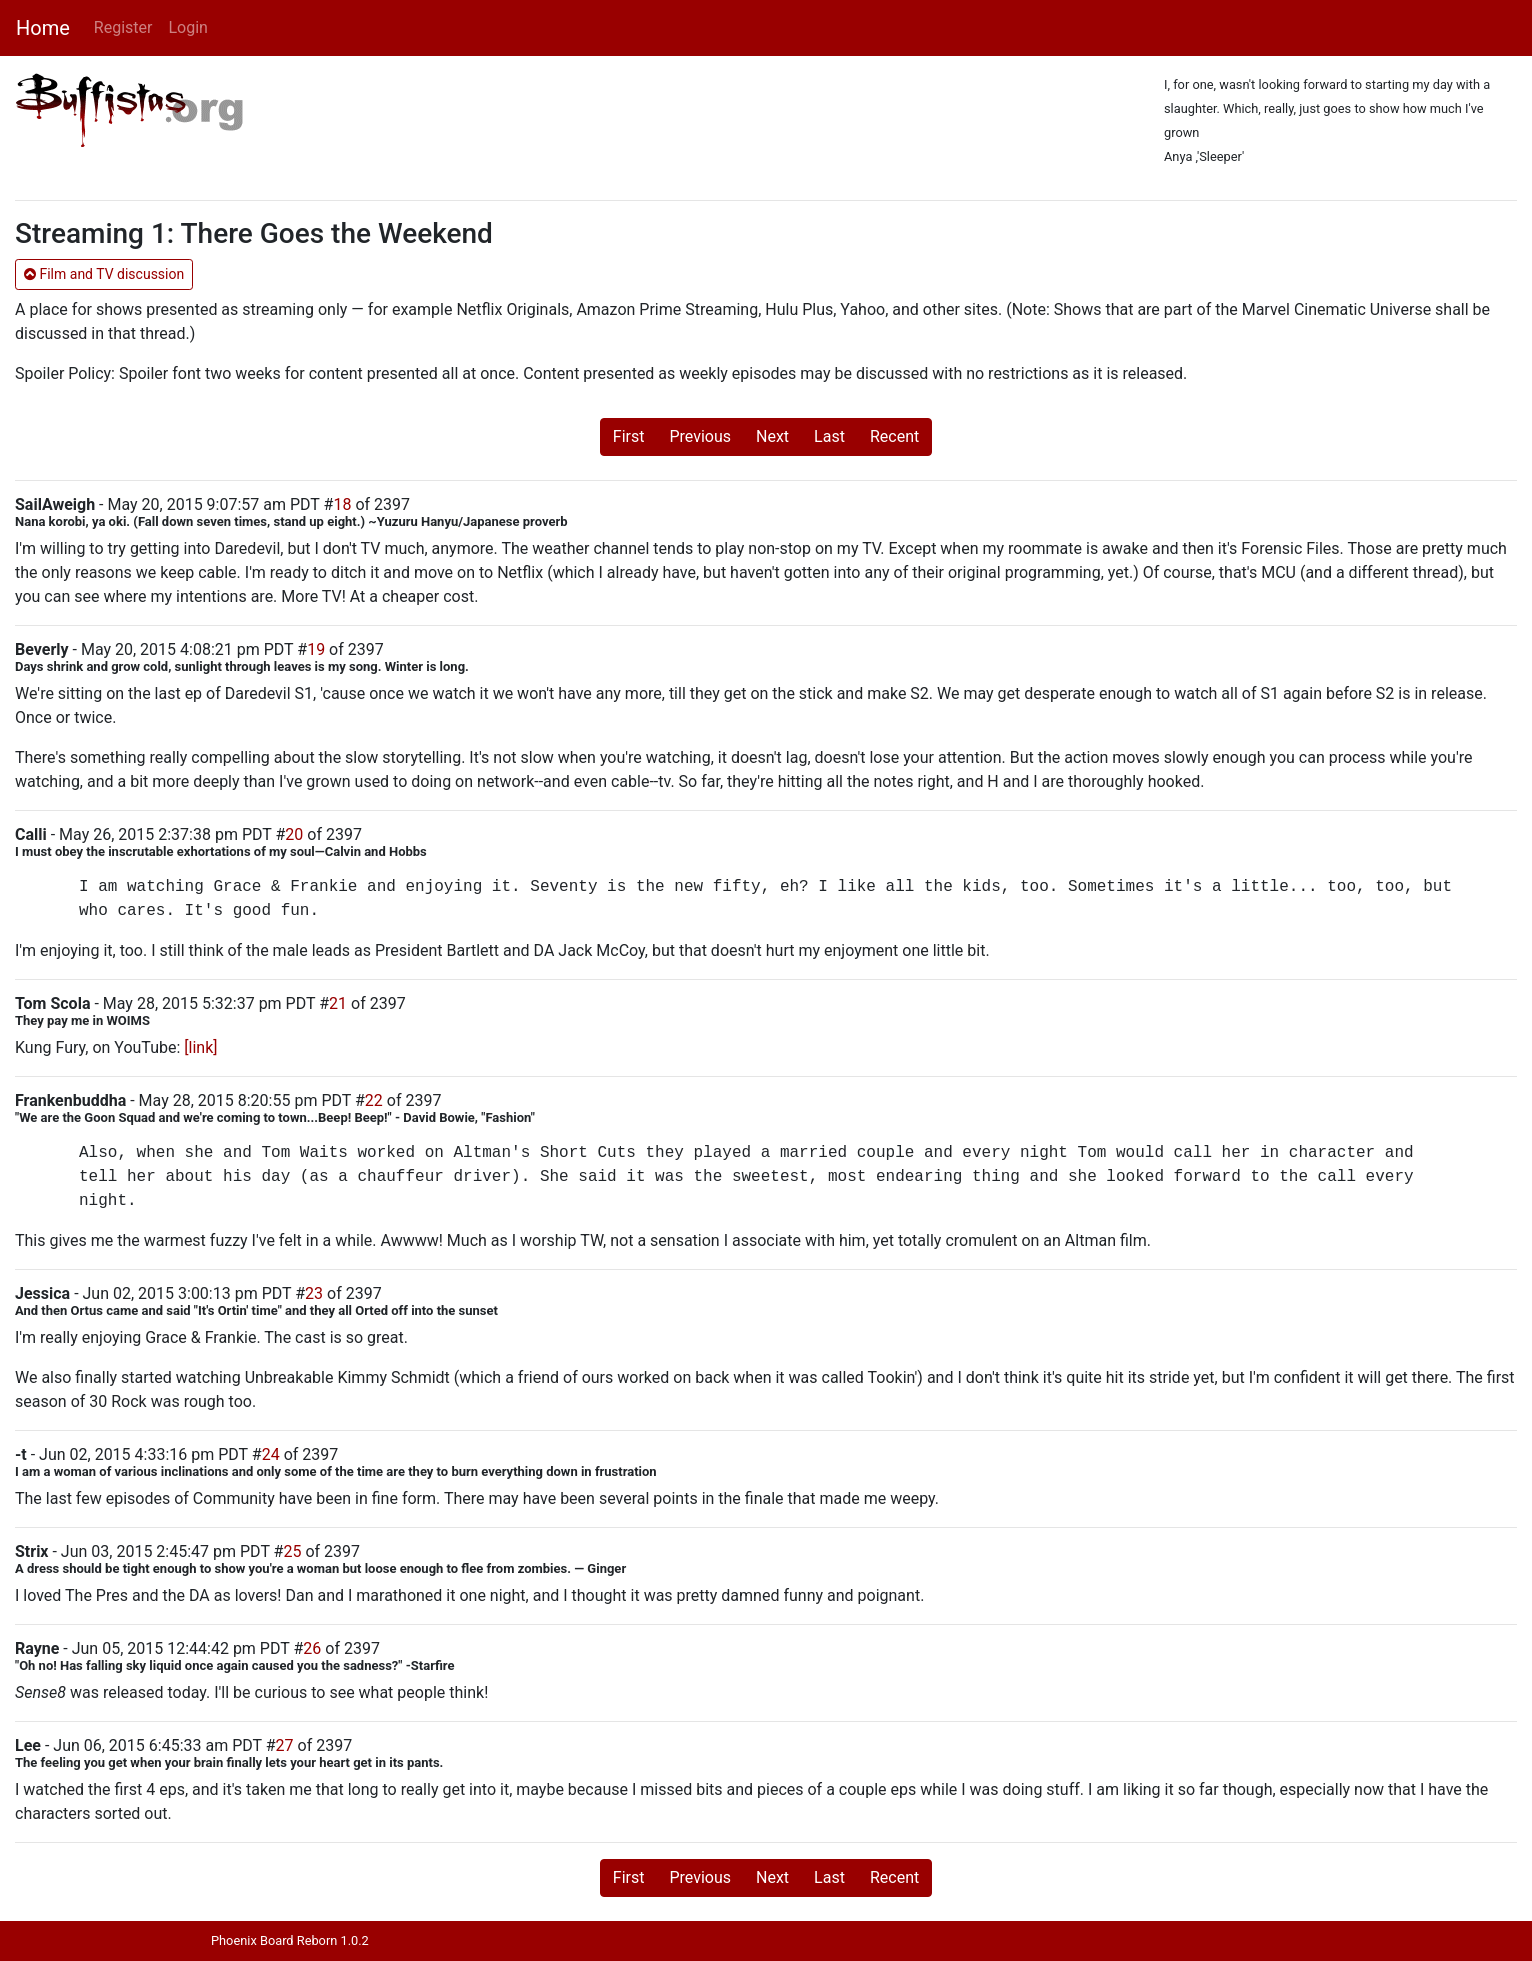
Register (123, 27)
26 (312, 1648)
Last (829, 436)
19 (316, 649)
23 (314, 1293)
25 (292, 1551)
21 (338, 1003)
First (629, 436)
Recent (894, 436)
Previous (700, 436)
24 (271, 1454)
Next (772, 436)
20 (294, 834)
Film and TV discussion (104, 274)
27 (285, 1745)
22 (374, 1100)
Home (43, 28)
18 (342, 504)
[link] (200, 1047)
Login (187, 27)
